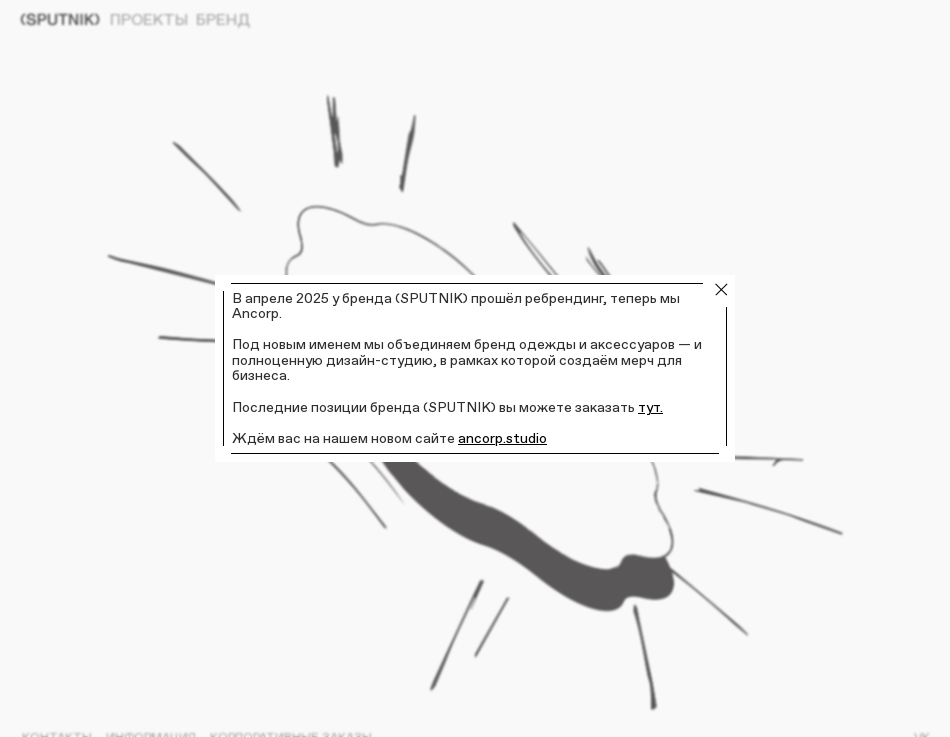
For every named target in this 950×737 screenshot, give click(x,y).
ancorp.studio (502, 438)
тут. (650, 407)
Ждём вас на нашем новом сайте (345, 438)
